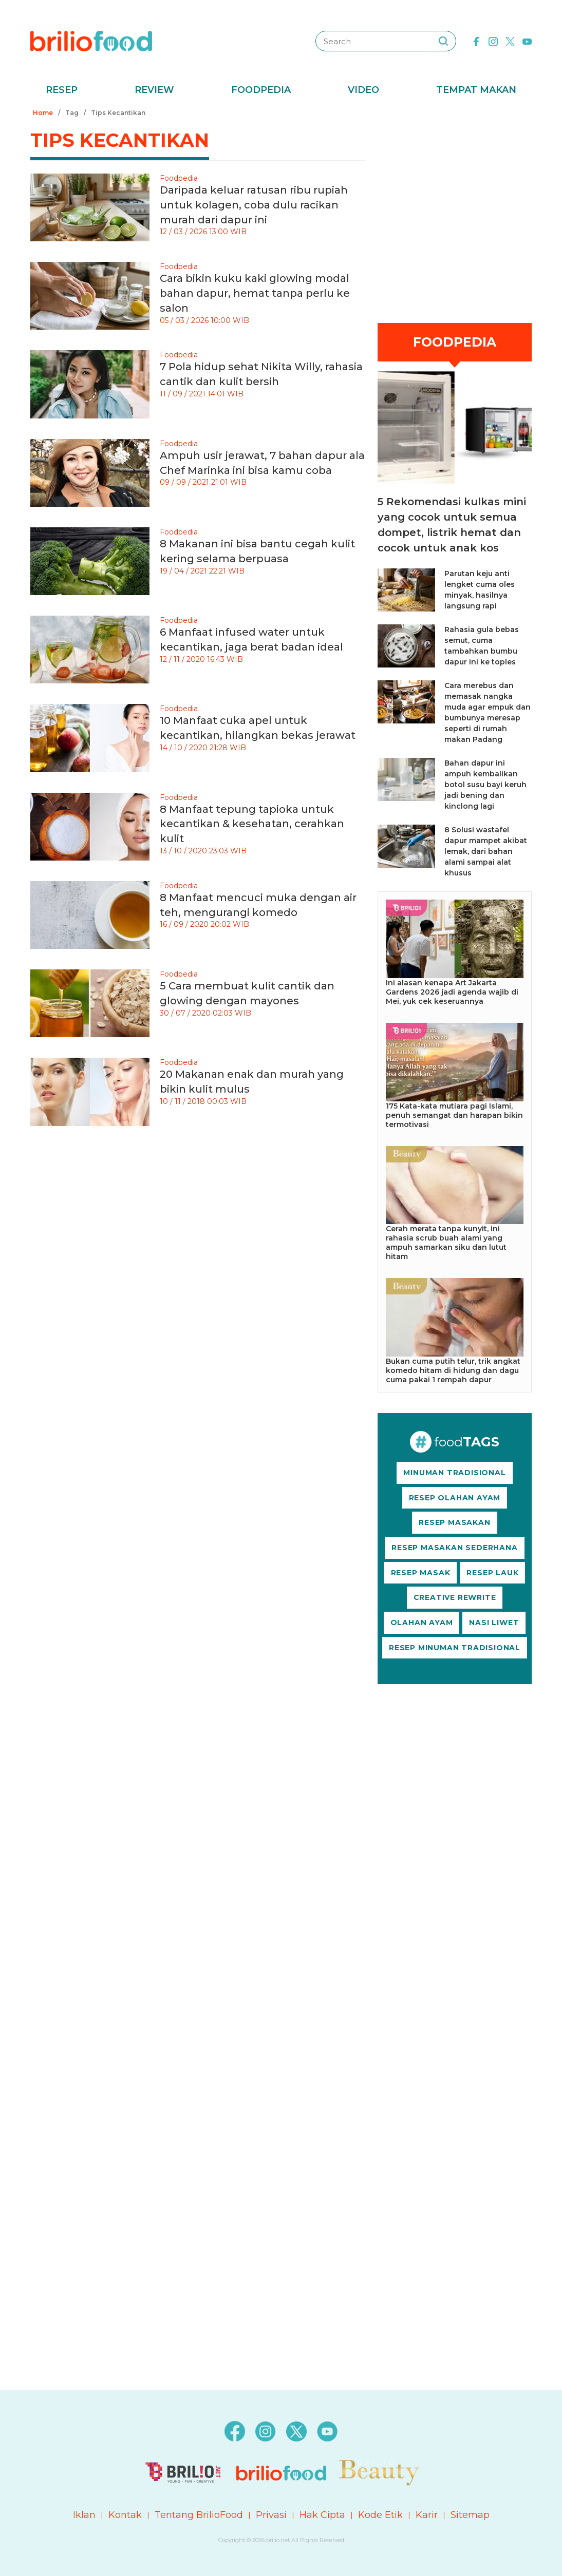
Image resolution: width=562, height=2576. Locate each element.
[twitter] (510, 40)
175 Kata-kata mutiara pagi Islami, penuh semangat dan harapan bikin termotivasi (454, 1115)
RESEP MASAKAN (454, 1522)
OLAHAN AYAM (421, 1622)
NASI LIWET (494, 1622)
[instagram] (493, 40)
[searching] (443, 41)
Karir (427, 2515)
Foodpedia (261, 90)
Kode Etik (380, 2515)
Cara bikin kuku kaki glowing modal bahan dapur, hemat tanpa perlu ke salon (255, 293)
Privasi (271, 2515)
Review (154, 90)
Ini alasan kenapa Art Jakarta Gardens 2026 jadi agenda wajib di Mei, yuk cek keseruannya (452, 992)
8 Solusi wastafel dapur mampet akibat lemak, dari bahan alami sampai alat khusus (485, 851)
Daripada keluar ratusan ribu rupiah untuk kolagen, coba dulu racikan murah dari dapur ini (254, 205)
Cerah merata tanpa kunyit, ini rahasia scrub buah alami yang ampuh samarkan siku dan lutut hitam (446, 1242)
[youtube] (527, 40)
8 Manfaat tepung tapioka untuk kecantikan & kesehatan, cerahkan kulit (252, 824)
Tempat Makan (476, 90)
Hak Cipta (322, 2515)
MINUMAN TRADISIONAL (454, 1472)
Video (363, 90)
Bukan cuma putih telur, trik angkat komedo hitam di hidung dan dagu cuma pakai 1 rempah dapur (453, 1370)
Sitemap (470, 2515)
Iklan (84, 2515)
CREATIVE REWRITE (455, 1597)
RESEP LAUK (492, 1572)
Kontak (125, 2515)
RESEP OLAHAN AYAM (455, 1497)
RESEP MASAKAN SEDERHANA (454, 1547)
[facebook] (476, 40)
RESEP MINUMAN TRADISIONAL (454, 1647)
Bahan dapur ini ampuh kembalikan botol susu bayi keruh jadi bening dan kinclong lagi (485, 784)
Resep (62, 90)
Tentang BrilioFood (199, 2515)
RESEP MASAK (421, 1572)
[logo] (91, 40)
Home (43, 113)
